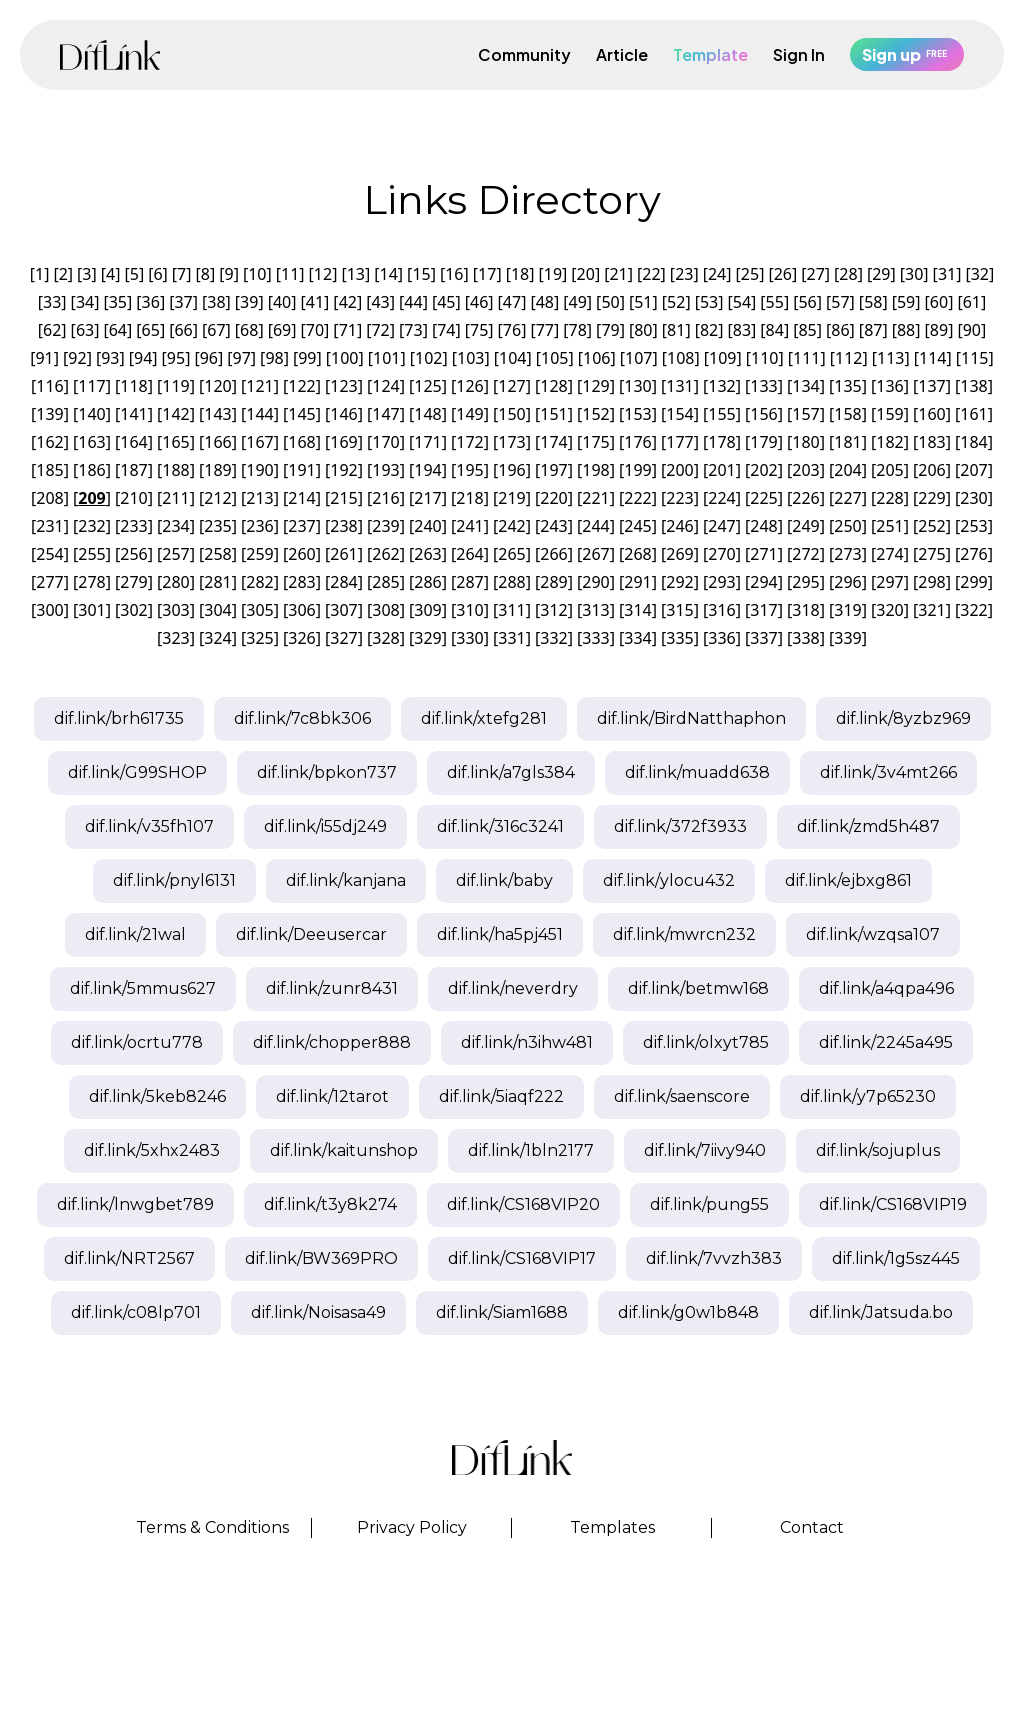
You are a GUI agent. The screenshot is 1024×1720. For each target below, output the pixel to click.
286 (427, 582)
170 (385, 442)
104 (512, 358)
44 (413, 302)
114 (932, 358)
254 (49, 554)
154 (679, 414)
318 (805, 610)
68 (249, 330)
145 (301, 414)
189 (217, 470)
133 (763, 386)
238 (343, 526)
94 (143, 358)
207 (973, 470)
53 (709, 302)
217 (427, 498)
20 (586, 274)
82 (709, 330)
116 (49, 386)
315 (679, 610)
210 (133, 498)
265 (511, 554)
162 (49, 442)
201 (721, 470)
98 (274, 358)
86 (840, 330)
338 (805, 638)
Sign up (907, 54)
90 (972, 330)
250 (847, 526)
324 (217, 638)
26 (783, 274)
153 (637, 414)
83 (742, 330)
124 (385, 386)
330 (469, 638)
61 (972, 302)
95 (176, 358)
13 (356, 274)
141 (133, 414)
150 (511, 414)
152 (595, 414)
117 (91, 386)
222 (637, 498)
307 (343, 610)
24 (717, 274)
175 (595, 442)
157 (805, 414)
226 (805, 498)
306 (301, 610)
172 (469, 442)
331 (511, 638)
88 (906, 330)
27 (816, 274)
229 (931, 498)
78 (578, 330)
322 (973, 610)
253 (973, 526)
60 (939, 302)
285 (385, 582)
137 (931, 386)
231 (49, 526)
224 (721, 498)
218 (469, 498)
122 (301, 386)
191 (301, 470)
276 (973, 554)
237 (301, 526)
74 (446, 330)
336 (721, 638)
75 (479, 330)
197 (553, 470)
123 (343, 386)
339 (847, 638)
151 (553, 414)
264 (469, 554)
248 (763, 526)
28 (848, 274)
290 (595, 582)
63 (85, 330)
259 (259, 554)
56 (807, 302)
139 (49, 414)
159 (889, 414)
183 (931, 442)
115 (974, 358)
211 (175, 498)
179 (763, 442)
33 (52, 302)
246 (679, 526)
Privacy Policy (412, 1527)
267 (595, 554)
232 (91, 526)
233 (133, 526)
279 (133, 582)
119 (175, 386)
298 (931, 582)
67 (216, 330)
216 (385, 498)
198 (595, 470)
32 (980, 274)
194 (427, 470)
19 (553, 274)
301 (91, 610)
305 (259, 610)
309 (427, 610)
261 (343, 554)
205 (889, 470)
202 (763, 470)
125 (427, 386)
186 (91, 470)
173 (511, 442)
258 (217, 554)
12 (323, 274)
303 (175, 610)
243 (553, 526)
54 (742, 302)
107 (638, 358)
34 (85, 302)
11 (290, 274)
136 (889, 386)
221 (595, 498)
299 (973, 582)
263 (427, 554)
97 (242, 358)
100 (344, 358)
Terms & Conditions (212, 1527)
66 (183, 330)
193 (385, 470)
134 (805, 386)
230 (973, 498)
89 (939, 330)
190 (259, 470)
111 (806, 358)
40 (282, 302)
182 (889, 442)
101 (386, 358)
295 (805, 582)
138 (973, 386)
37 (183, 302)
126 (469, 386)
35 (118, 302)
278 (91, 582)
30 (914, 274)
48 (545, 302)
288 (511, 582)
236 (259, 526)
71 (348, 330)
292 (679, 582)
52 (676, 302)
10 (257, 274)
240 (427, 526)
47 (512, 302)
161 (973, 414)
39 (249, 302)
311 (511, 610)
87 (873, 330)
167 (259, 442)
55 (775, 302)
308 (385, 610)
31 (947, 274)
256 (133, 554)
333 (595, 638)
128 (553, 386)
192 (343, 470)
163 (91, 442)
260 (301, 554)
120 (217, 386)
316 (721, 610)
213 (259, 498)
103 (470, 358)
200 (679, 470)
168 (301, 442)
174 (553, 442)
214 (301, 498)
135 (847, 386)
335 (679, 638)
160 (931, 414)
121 (259, 386)
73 (413, 330)
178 (721, 442)
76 (512, 330)
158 (847, 414)
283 (301, 582)
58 (873, 302)
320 (889, 610)
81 (676, 330)
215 (343, 498)
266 (553, 554)
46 (479, 302)
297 (889, 582)
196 (511, 470)
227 (847, 498)
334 (637, 638)
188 (175, 470)
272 (805, 554)
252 (931, 526)
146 (343, 414)
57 (840, 302)
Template (710, 54)
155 (721, 414)
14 (389, 274)
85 (807, 330)
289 (553, 582)
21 (618, 274)
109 (722, 358)
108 (680, 358)
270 (721, 554)
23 (684, 274)
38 (216, 302)
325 (259, 638)
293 (721, 582)
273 (847, 554)
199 (637, 470)
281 (217, 582)
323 (175, 638)
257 (175, 554)
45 (446, 302)
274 (889, 554)
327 (343, 638)
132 (721, 386)
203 (805, 470)
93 (110, 358)
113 (890, 358)
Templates (612, 1527)
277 (49, 582)
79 (610, 330)
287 (469, 582)
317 (763, 610)
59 (906, 302)
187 (133, 470)
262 (385, 554)
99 (307, 358)
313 (595, 610)
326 (301, 638)
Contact (812, 1527)
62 (52, 330)
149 (469, 414)
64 (118, 330)
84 (775, 330)
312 (553, 610)
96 (209, 358)
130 (637, 386)
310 (469, 610)
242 (511, 526)
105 (554, 358)
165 (175, 442)
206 (931, 470)
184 (973, 442)
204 (847, 470)
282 (259, 582)
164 (133, 442)
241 (469, 526)
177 (679, 442)
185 (49, 470)
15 (421, 274)
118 (133, 386)
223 (679, 498)
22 (651, 274)
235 (217, 526)
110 (764, 358)
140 (91, 414)
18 (520, 274)
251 (889, 526)
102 (428, 358)
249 (805, 526)
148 (427, 414)
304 (217, 610)
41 (315, 302)
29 (881, 274)
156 (763, 414)
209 (91, 498)
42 (348, 302)
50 (610, 302)
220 (553, 498)
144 (259, 414)
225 (763, 498)
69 (282, 330)
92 (77, 358)
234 (175, 526)
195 (469, 470)
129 (595, 386)
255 (91, 554)
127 (511, 386)
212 (217, 498)
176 (637, 442)
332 (553, 638)
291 (637, 582)
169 (343, 442)
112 (848, 358)
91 (44, 358)
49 (578, 302)
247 (721, 526)
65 (151, 330)
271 (763, 554)
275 (931, 554)
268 (637, 554)
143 (217, 414)
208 (49, 498)
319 (847, 610)
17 (487, 274)
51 (643, 302)
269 (679, 554)
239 (385, 526)
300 (49, 610)
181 (847, 442)
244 (595, 526)
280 (175, 582)
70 (315, 330)
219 (511, 498)
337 (763, 638)
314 (637, 610)
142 (175, 414)
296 (847, 582)
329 (427, 638)
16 (454, 274)
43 (380, 302)
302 (133, 610)
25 (750, 274)
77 (545, 330)
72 (380, 330)
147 (385, 414)
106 (596, 358)
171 (427, 442)
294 (763, 582)
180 (805, 442)
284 (343, 582)
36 (151, 302)
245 (637, 526)
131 (679, 386)
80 (643, 330)
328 (385, 638)
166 (217, 442)
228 (889, 498)
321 (931, 610)
